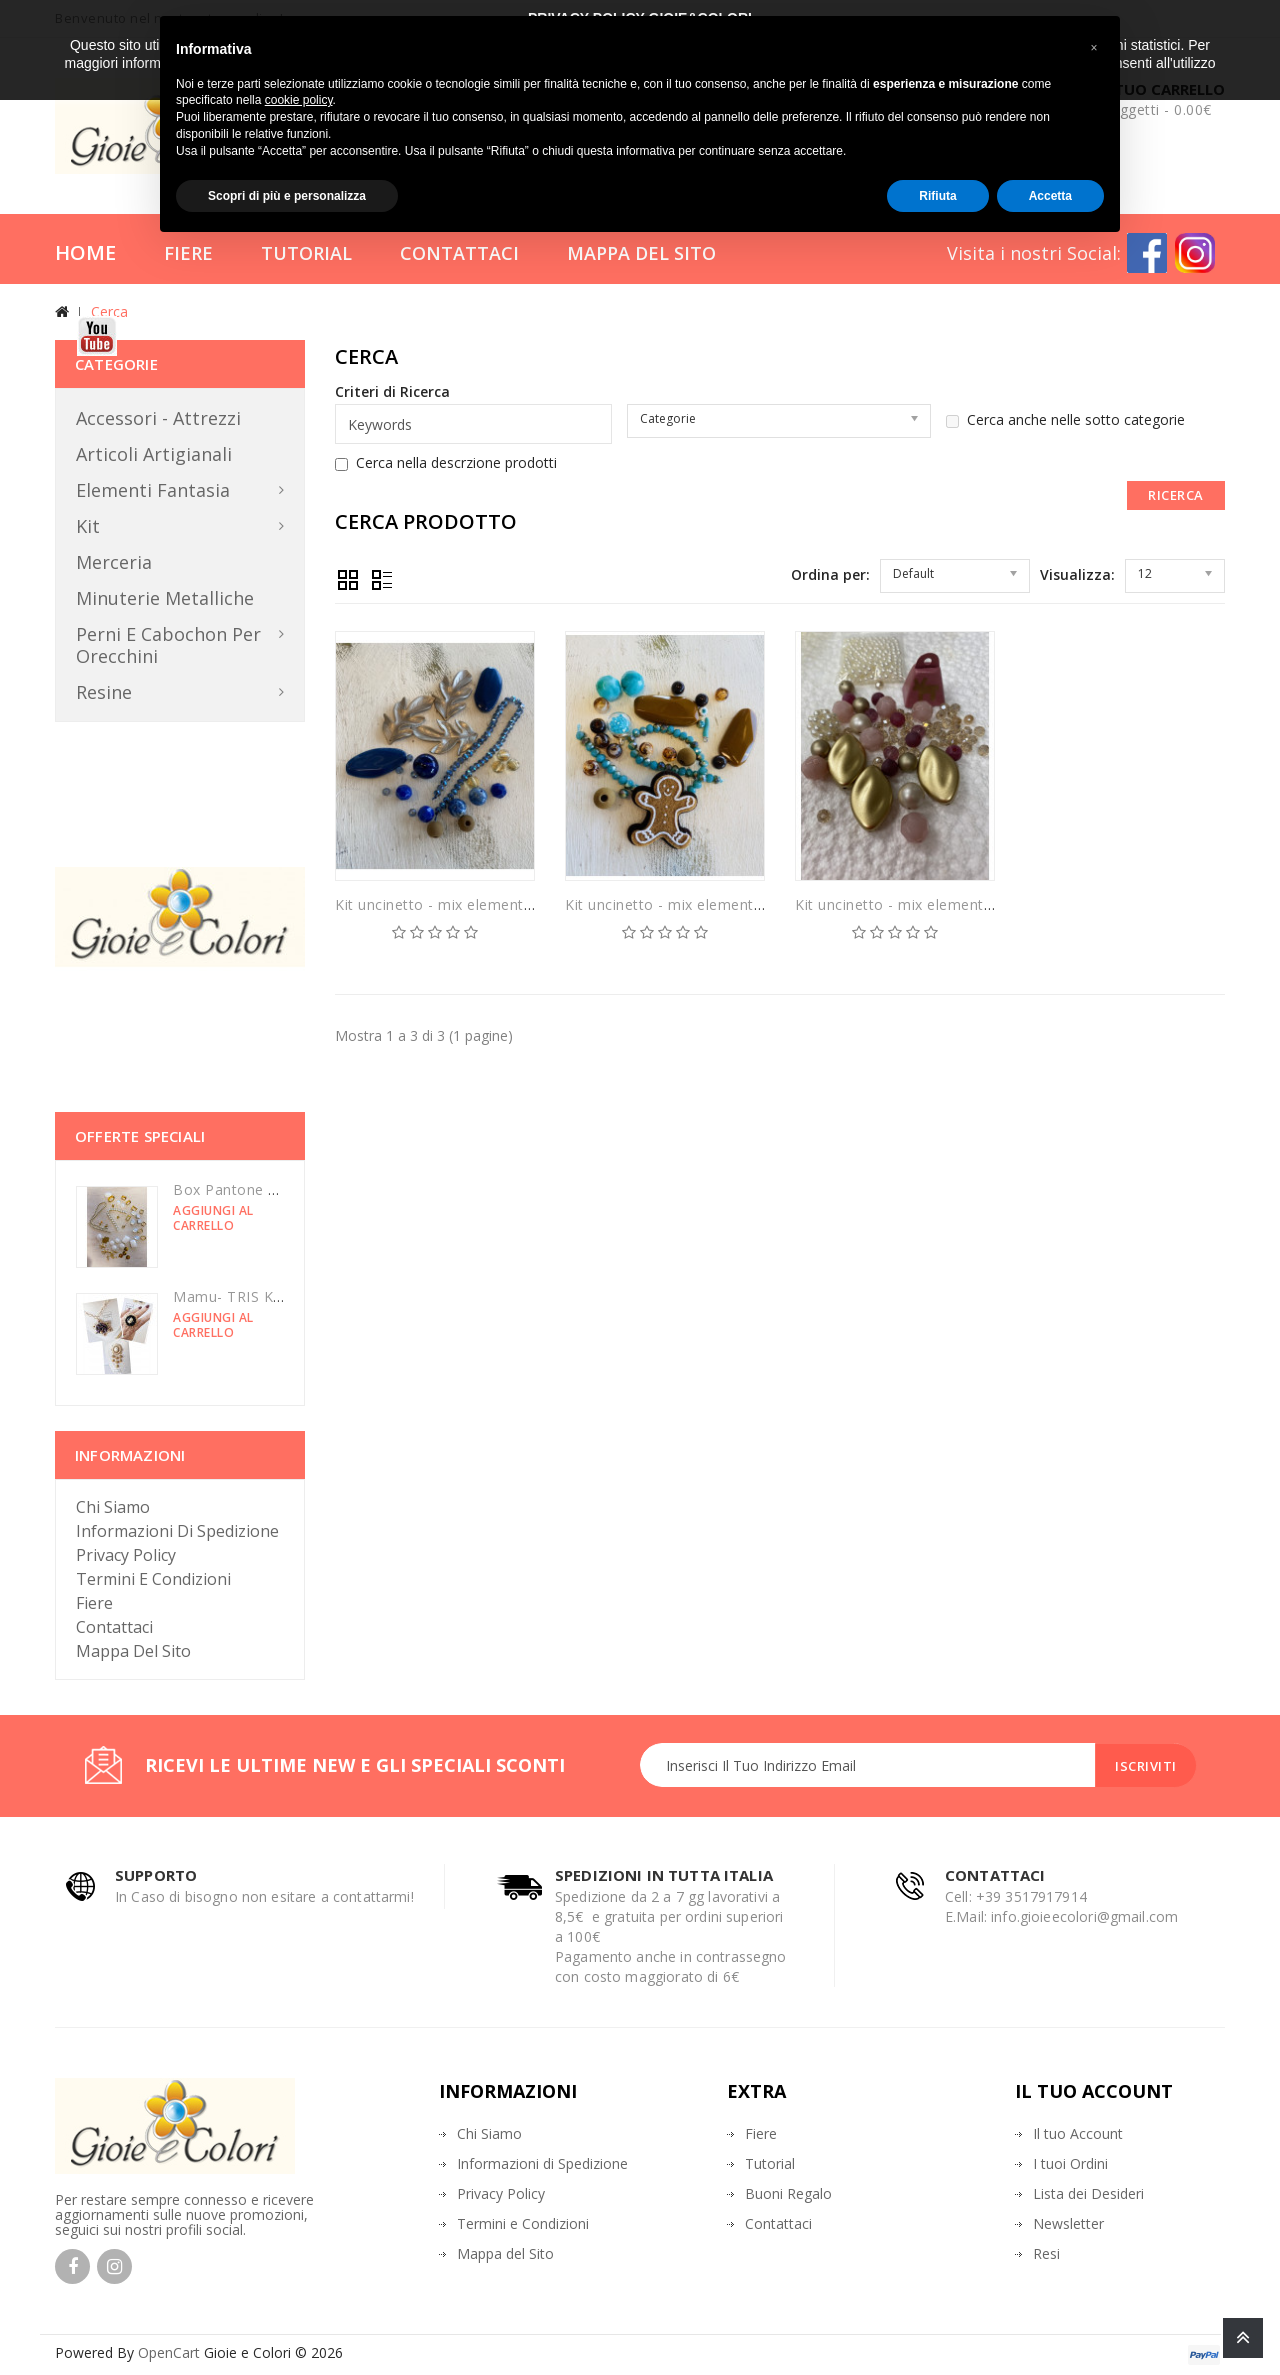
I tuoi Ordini (1070, 2163)
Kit (88, 526)
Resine (104, 692)
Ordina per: (830, 574)
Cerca (109, 311)
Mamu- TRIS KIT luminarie (264, 1296)
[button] (1094, 48)
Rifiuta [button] (937, 196)
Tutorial (306, 253)
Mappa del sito (133, 1651)
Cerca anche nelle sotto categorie (1065, 420)
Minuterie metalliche (165, 598)
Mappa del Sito (641, 253)
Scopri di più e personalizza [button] (287, 196)
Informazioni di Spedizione (177, 1531)
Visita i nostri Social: (1034, 253)
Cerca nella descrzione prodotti (446, 463)
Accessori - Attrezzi (158, 418)
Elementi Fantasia (153, 490)
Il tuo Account (1078, 2133)
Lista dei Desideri (1088, 2193)
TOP (1243, 2338)
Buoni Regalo (788, 2193)
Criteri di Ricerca (392, 391)
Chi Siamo (113, 1507)
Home (85, 252)
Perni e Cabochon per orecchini (168, 645)
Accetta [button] (1050, 196)
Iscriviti (1146, 1766)
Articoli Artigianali (154, 454)
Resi (1046, 2253)
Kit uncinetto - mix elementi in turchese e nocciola (509, 904)
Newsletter (1068, 2223)
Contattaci (459, 253)
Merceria (114, 562)
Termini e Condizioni (153, 1579)
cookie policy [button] (299, 100)
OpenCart (169, 2352)
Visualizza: (1077, 574)
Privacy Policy (126, 1555)
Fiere (188, 253)
